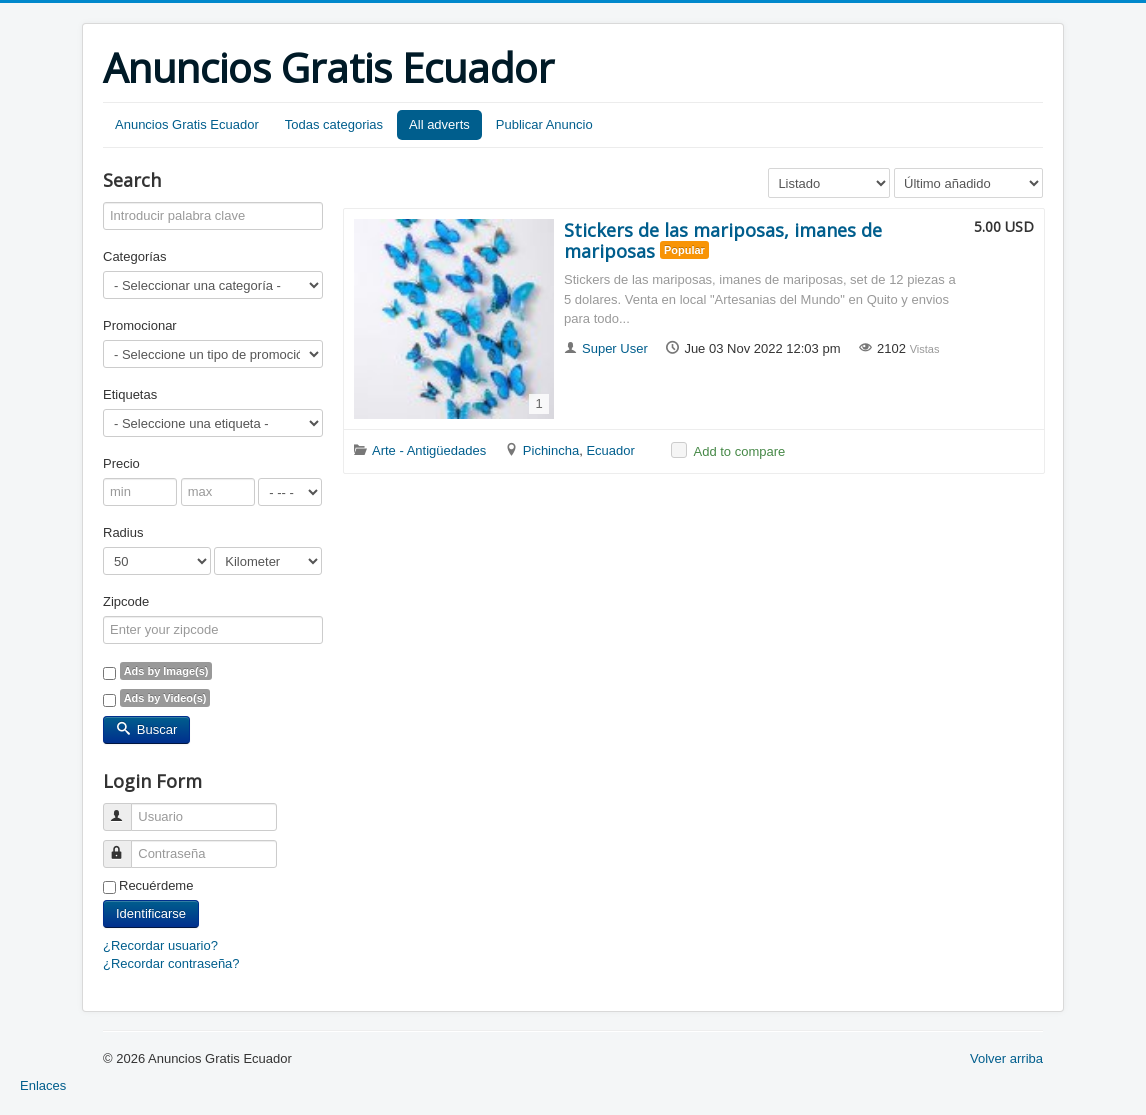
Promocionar (140, 325)
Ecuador (610, 450)
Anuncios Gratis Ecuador (187, 124)
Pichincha (551, 450)
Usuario (126, 808)
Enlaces (43, 1085)
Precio (121, 463)
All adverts (439, 124)
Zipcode (126, 601)
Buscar (146, 729)
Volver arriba (1006, 1058)
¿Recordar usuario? (160, 945)
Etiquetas (130, 394)
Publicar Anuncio (544, 124)
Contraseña (126, 845)
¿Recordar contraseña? (171, 963)
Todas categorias (334, 124)
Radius (123, 532)
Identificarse (151, 913)
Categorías (135, 256)
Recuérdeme (156, 885)
